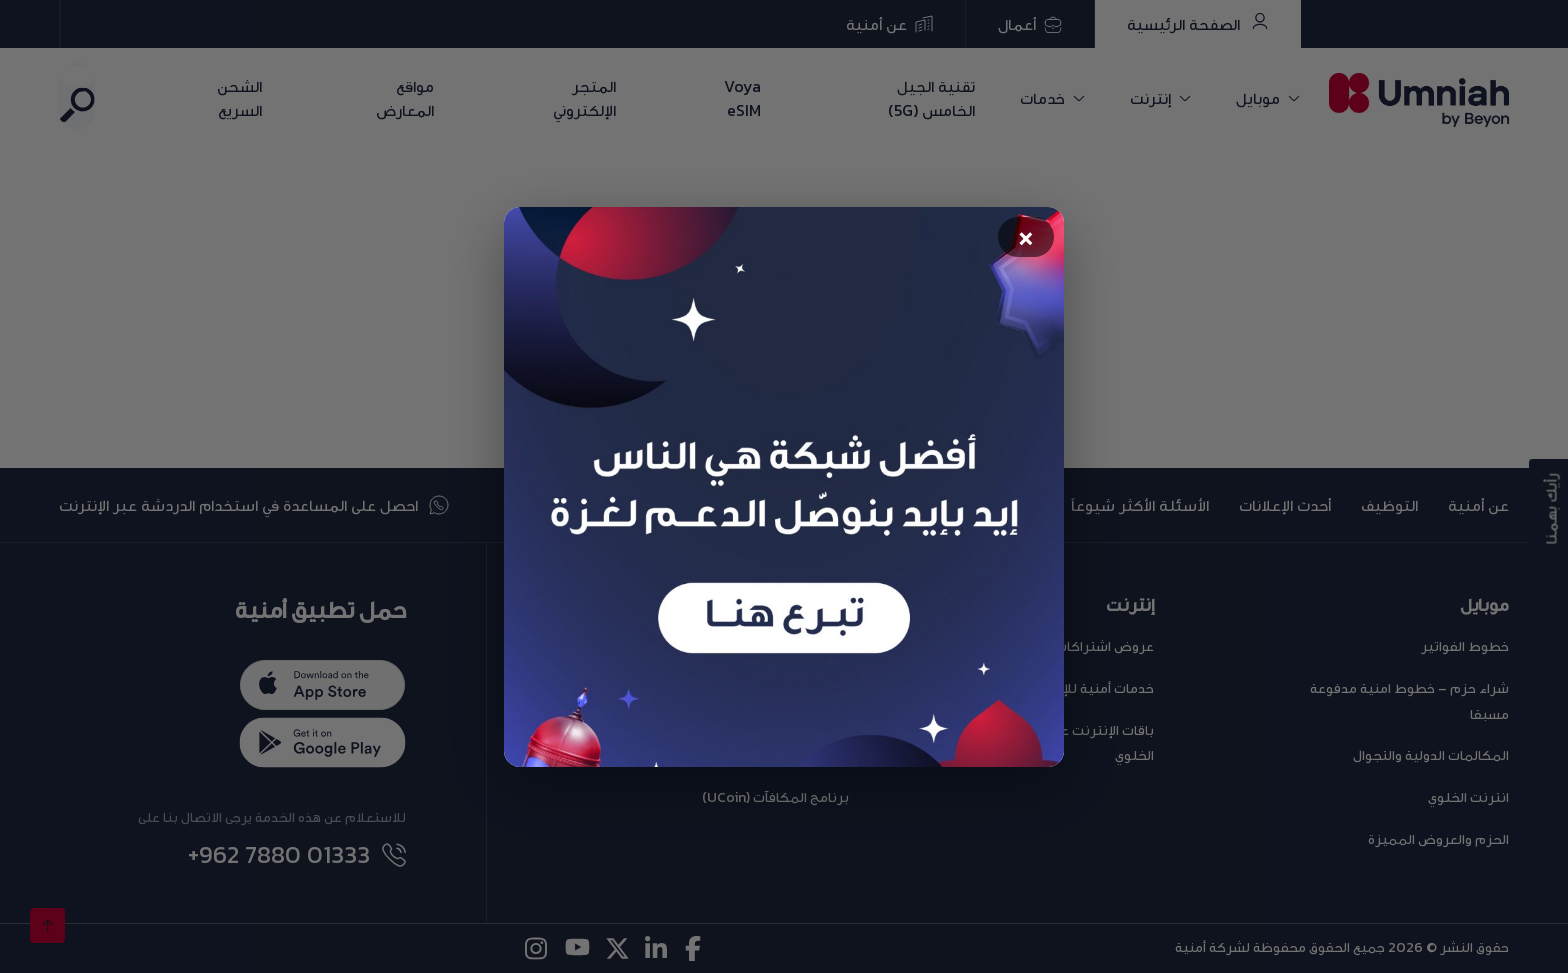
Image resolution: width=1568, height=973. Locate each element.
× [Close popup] (1026, 238)
